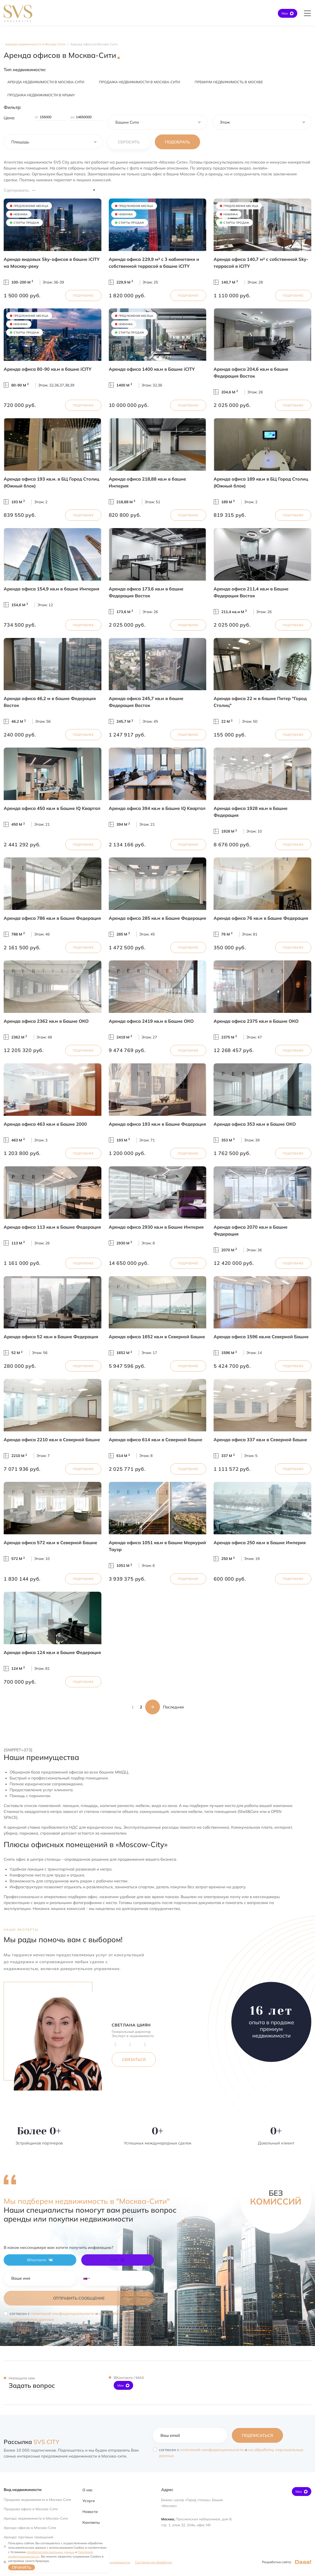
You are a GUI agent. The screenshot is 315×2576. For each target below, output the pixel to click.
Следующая (152, 1707)
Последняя (173, 1707)
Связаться (134, 2059)
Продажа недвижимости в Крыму (41, 95)
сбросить (129, 141)
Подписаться (257, 2435)
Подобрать (177, 141)
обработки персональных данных (51, 2552)
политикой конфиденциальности (62, 2313)
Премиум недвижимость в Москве (229, 82)
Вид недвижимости (23, 2489)
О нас (87, 2490)
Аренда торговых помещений (28, 2537)
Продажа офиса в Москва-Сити (31, 2509)
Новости (90, 2511)
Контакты (91, 2522)
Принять (21, 2567)
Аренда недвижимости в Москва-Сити (45, 82)
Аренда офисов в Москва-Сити (30, 2528)
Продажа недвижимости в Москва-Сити (139, 82)
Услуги (88, 2500)
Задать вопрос (32, 2385)
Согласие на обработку (153, 2562)
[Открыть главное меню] (307, 13)
